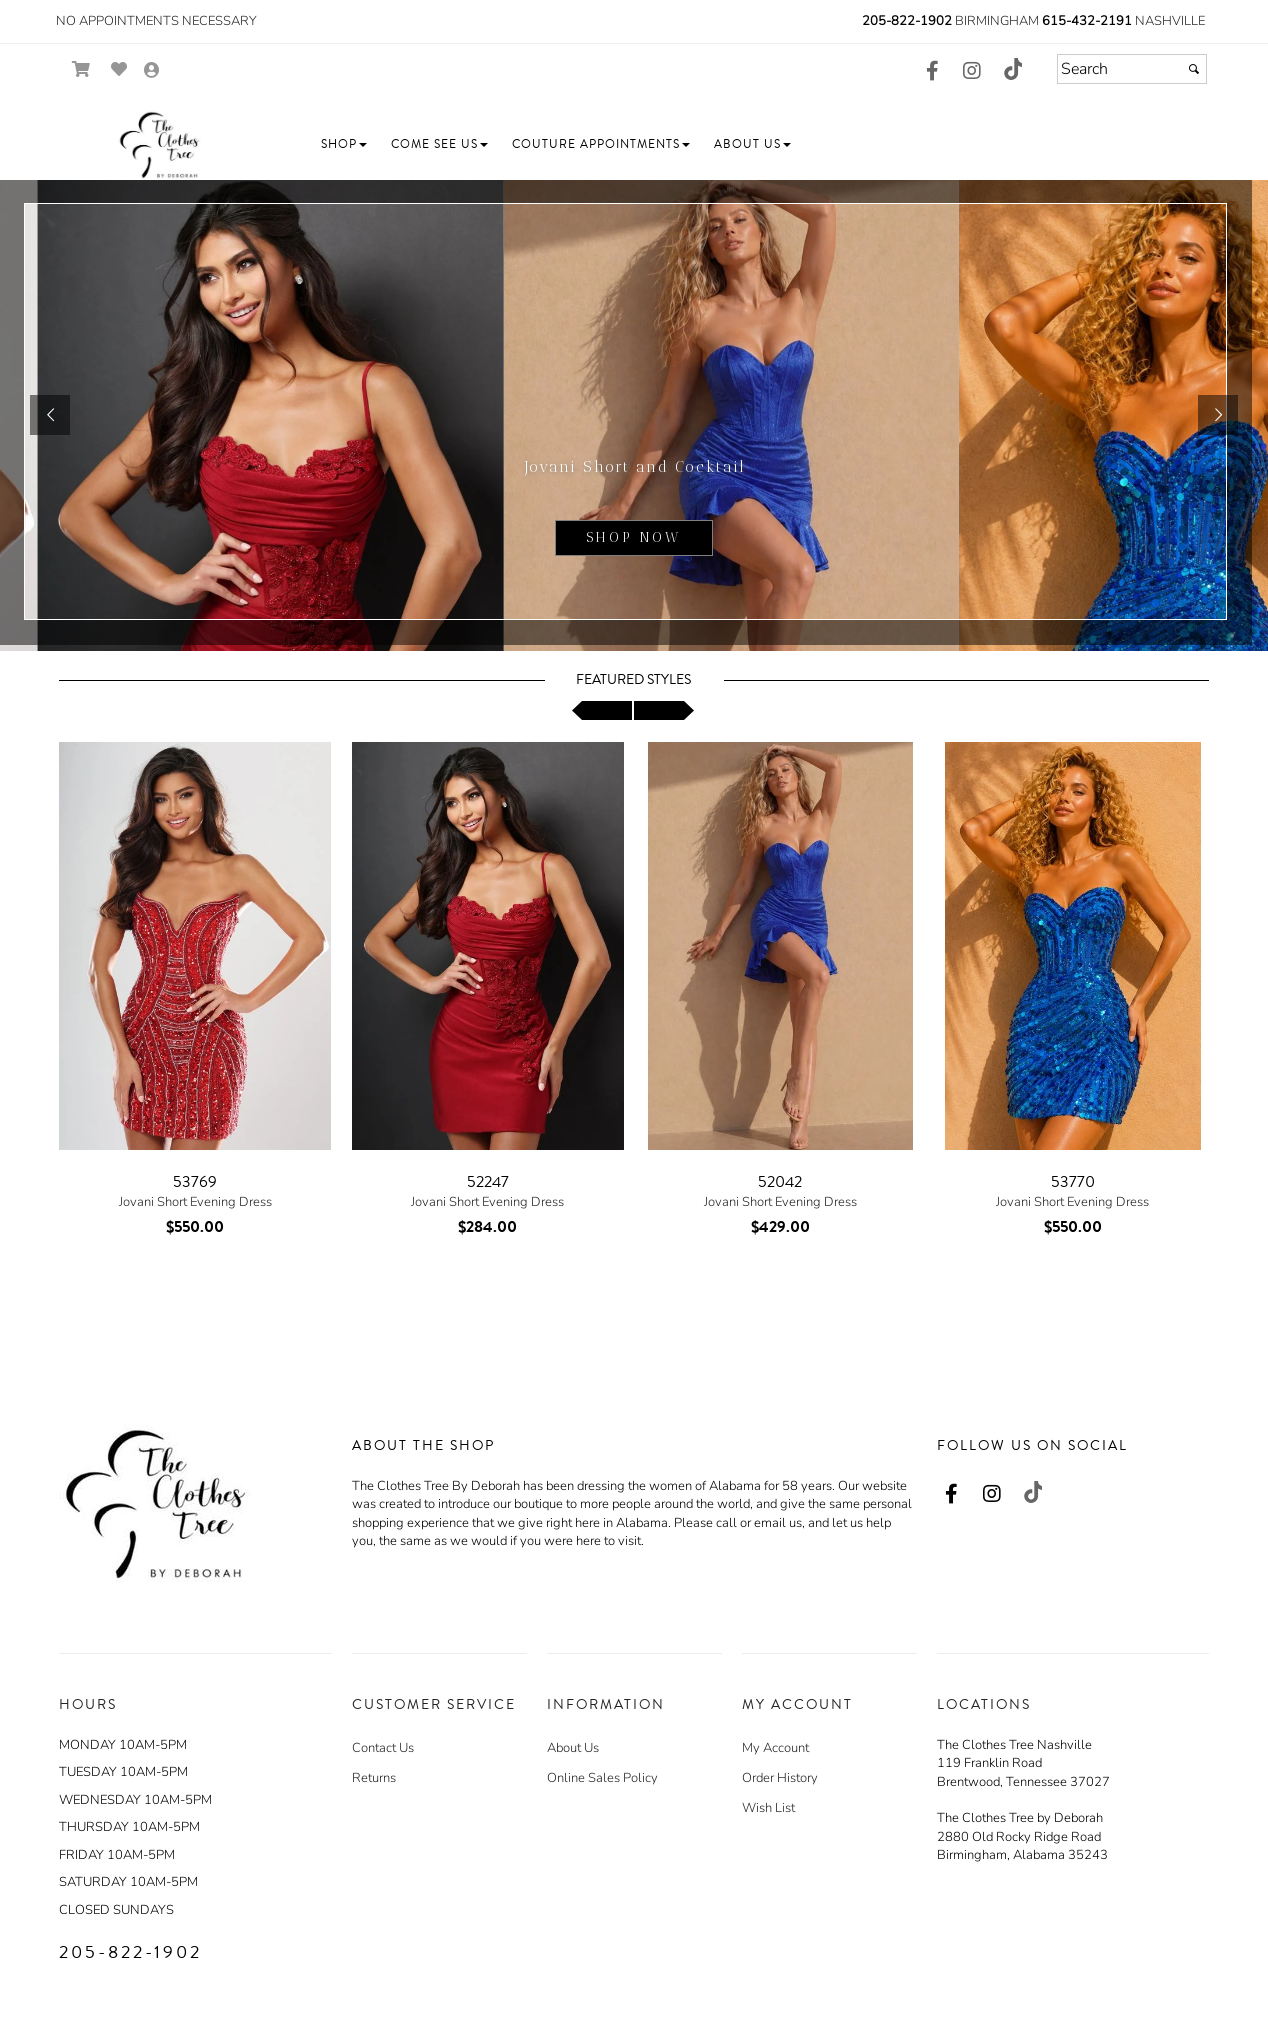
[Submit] (1194, 69)
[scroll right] (664, 710)
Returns (374, 1778)
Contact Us (383, 1748)
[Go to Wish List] (119, 69)
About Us (573, 1748)
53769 (195, 1182)
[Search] (1132, 69)
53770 (1073, 1182)
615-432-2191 (1087, 21)
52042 (780, 1182)
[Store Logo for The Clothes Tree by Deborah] (159, 145)
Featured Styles (633, 680)
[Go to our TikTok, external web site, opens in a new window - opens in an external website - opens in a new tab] (1012, 69)
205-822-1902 (907, 21)
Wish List (768, 1808)
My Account (775, 1748)
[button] (344, 144)
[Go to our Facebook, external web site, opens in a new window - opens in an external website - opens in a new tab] (932, 72)
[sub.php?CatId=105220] (634, 415)
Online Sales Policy (602, 1778)
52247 (488, 1182)
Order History (780, 1778)
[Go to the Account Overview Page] (152, 71)
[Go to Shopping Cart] (81, 69)
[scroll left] (602, 710)
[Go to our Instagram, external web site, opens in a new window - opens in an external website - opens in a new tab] (972, 72)
